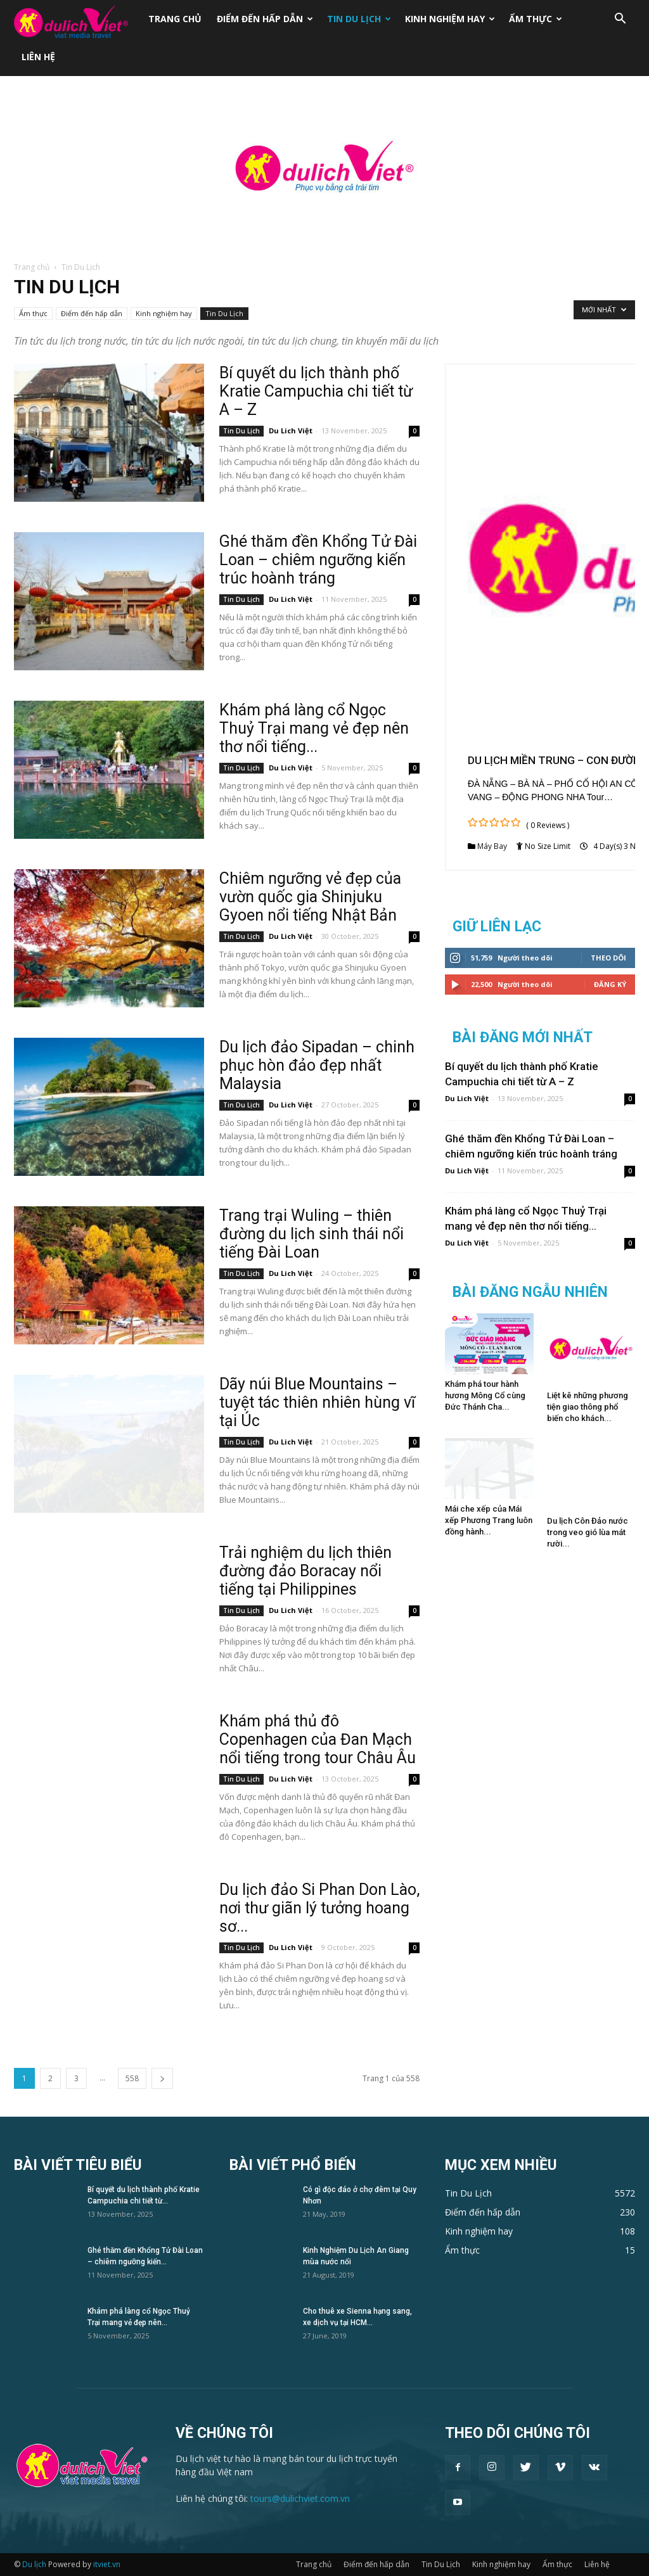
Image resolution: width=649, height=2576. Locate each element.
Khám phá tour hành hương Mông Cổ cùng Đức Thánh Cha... (485, 1395)
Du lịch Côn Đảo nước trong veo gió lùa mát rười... (587, 1532)
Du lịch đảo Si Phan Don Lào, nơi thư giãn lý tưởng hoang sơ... (319, 1907)
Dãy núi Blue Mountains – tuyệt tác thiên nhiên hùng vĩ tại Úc (317, 1402)
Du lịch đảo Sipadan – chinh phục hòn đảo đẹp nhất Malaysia (316, 1065)
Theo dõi (608, 957)
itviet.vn (106, 2564)
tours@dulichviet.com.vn (300, 2498)
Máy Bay (492, 846)
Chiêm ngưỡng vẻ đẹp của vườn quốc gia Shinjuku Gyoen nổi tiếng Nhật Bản (310, 896)
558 (132, 2078)
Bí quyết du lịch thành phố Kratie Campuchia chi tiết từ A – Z (316, 391)
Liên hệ (38, 57)
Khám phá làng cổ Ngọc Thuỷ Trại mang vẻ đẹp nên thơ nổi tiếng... (314, 728)
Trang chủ (175, 19)
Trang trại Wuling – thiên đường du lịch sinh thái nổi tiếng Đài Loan (311, 1233)
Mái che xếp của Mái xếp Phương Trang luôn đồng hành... (488, 1520)
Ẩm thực (535, 19)
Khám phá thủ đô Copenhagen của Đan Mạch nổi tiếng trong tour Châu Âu (317, 1739)
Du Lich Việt (290, 430)
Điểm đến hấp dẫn (265, 19)
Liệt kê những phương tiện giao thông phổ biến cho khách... (587, 1407)
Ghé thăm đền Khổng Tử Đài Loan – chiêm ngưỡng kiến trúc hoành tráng (318, 559)
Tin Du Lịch (359, 19)
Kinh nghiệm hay (450, 19)
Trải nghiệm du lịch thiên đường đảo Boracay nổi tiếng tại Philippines (305, 1570)
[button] (620, 20)
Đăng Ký (610, 984)
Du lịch (34, 2564)
